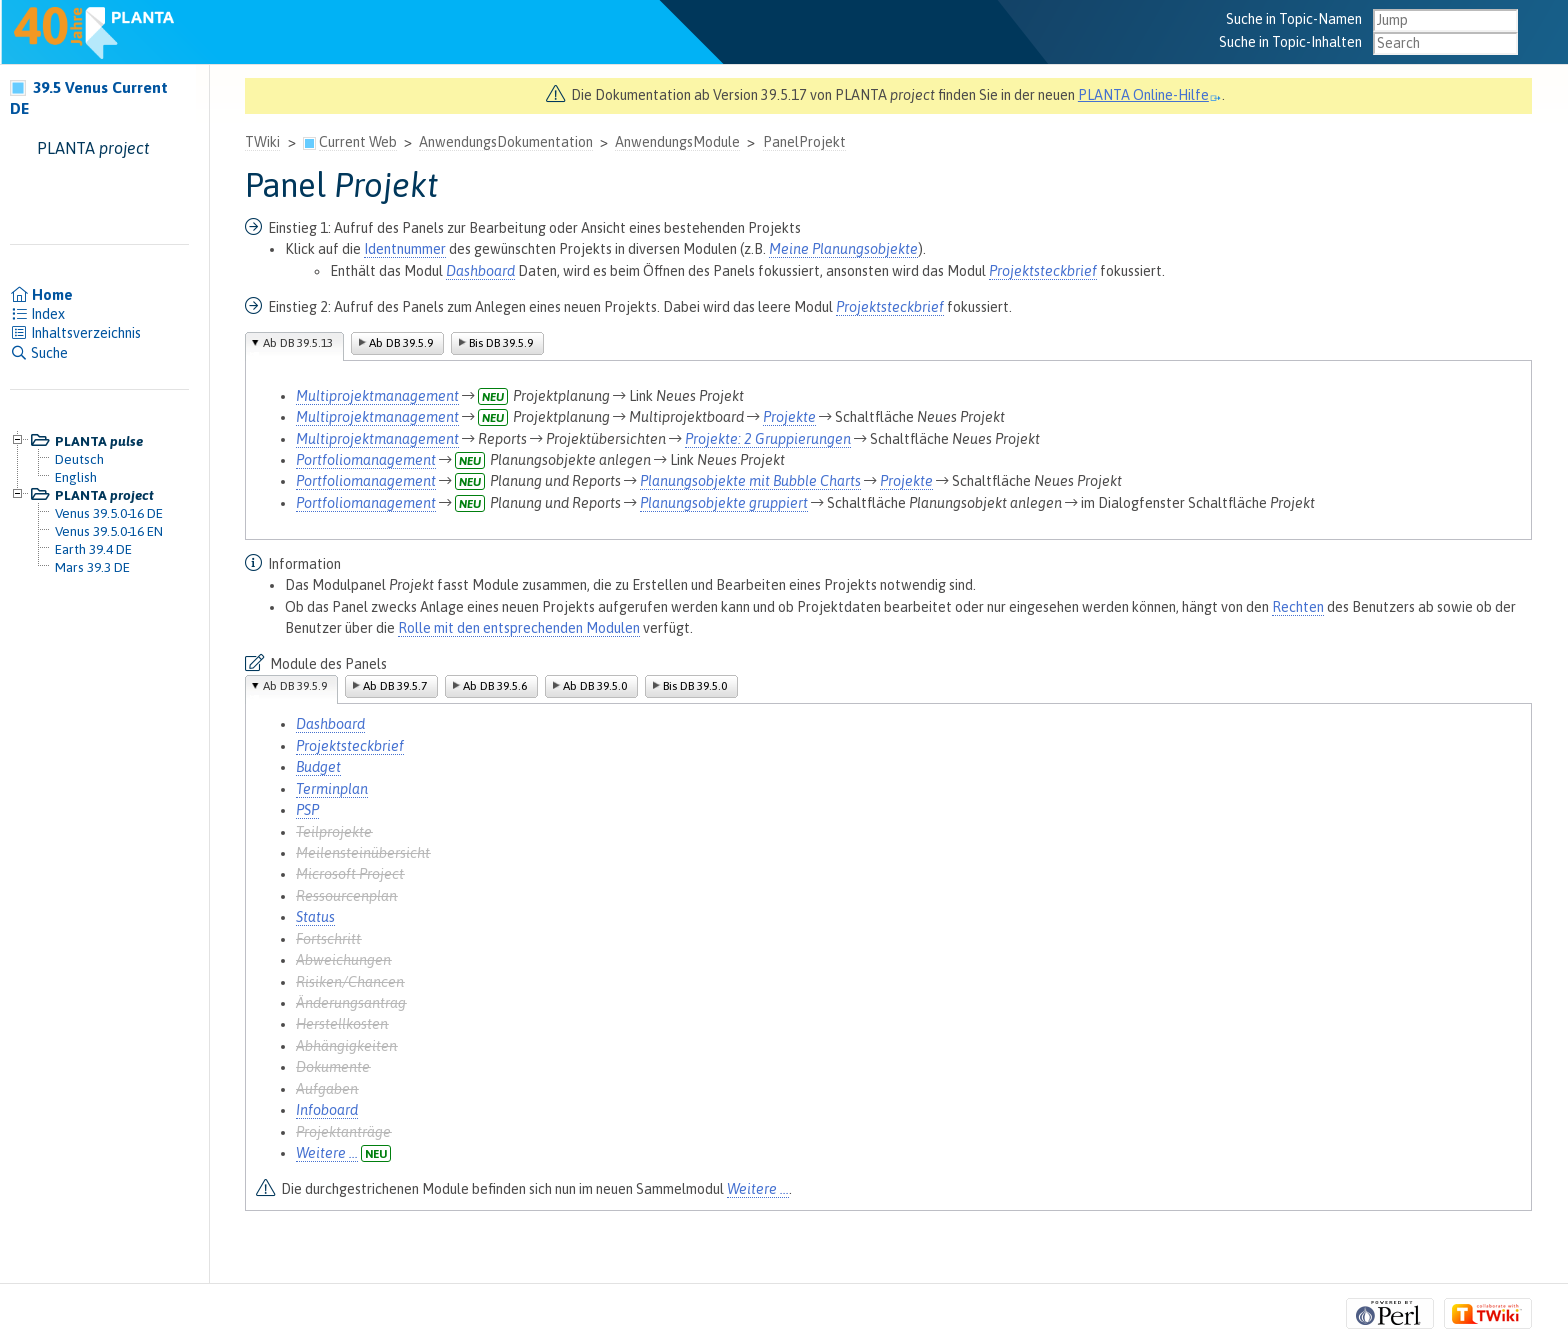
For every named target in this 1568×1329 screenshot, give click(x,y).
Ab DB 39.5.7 (395, 686)
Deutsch (79, 459)
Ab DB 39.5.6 (495, 686)
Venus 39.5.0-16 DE (109, 513)
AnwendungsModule (677, 142)
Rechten (1298, 607)
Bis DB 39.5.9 (501, 343)
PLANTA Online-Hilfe (1150, 95)
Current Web (358, 142)
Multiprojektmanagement (377, 396)
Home (41, 295)
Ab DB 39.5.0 (595, 686)
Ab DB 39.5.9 (401, 343)
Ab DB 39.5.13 (298, 343)
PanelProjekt (804, 142)
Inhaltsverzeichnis (75, 333)
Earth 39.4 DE (93, 549)
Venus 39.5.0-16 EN (109, 531)
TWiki (262, 142)
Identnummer (405, 249)
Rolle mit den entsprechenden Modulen (519, 628)
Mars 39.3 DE (92, 567)
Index (37, 314)
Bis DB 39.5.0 (695, 686)
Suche (39, 353)
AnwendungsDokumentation (506, 142)
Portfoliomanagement (366, 460)
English (76, 477)
